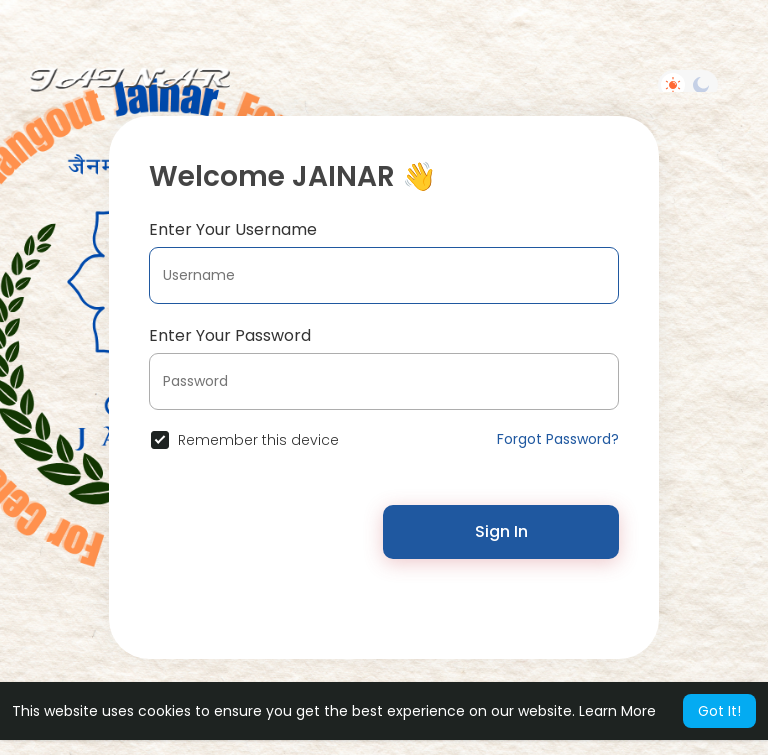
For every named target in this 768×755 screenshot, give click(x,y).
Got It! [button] (719, 711)
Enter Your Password (230, 335)
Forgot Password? (558, 439)
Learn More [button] (617, 711)
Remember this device (258, 440)
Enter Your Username (233, 229)
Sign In (501, 531)
